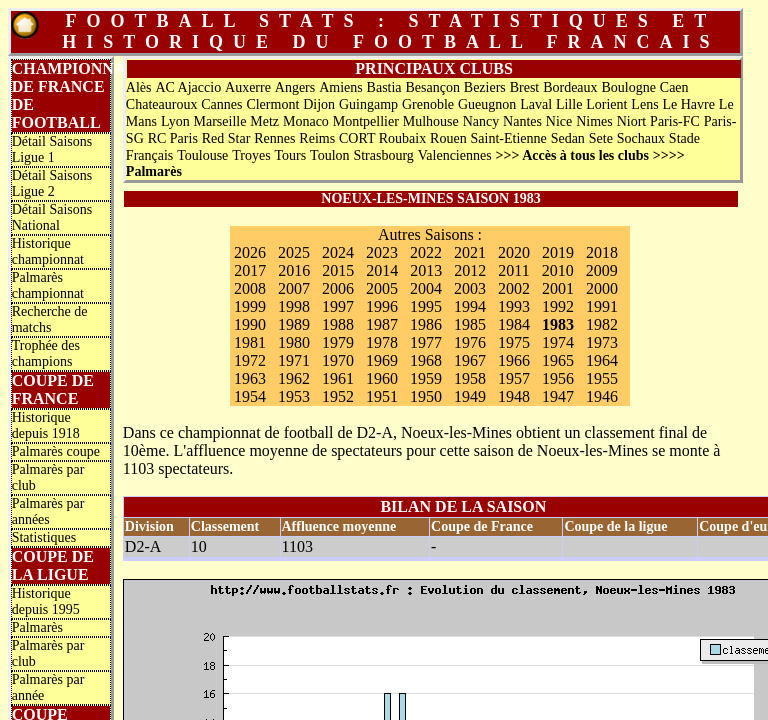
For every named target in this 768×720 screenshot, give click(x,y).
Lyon (175, 121)
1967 (470, 360)
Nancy (481, 121)
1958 (470, 378)
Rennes (274, 138)
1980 (294, 342)
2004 (426, 288)
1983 (558, 324)
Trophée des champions (46, 353)
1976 (470, 342)
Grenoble (428, 104)
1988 (338, 324)
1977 (426, 342)
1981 (250, 342)
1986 (426, 324)
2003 (470, 288)
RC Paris (173, 138)
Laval (536, 104)
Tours (291, 155)
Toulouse (202, 155)
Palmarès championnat (48, 285)
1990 (250, 324)
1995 (426, 306)
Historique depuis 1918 (46, 425)
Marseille (220, 121)
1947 (558, 396)
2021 (470, 252)
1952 (338, 396)
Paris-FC (675, 121)
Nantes (522, 121)
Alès (139, 87)
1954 (250, 396)
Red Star (226, 138)
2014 (382, 270)
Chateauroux (162, 104)
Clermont (272, 104)
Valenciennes (455, 155)
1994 (470, 306)
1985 (470, 324)
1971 (294, 360)
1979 (338, 342)
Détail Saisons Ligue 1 (52, 149)
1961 (338, 378)
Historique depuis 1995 (46, 601)
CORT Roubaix (382, 138)
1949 (470, 396)
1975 (514, 342)
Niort (632, 121)
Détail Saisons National (52, 217)
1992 (558, 306)
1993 (514, 306)
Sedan (568, 138)
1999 (250, 306)
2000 (602, 288)
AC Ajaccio (188, 87)
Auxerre (248, 87)
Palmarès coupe (56, 451)
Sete (601, 138)
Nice (559, 121)
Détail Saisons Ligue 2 (52, 183)
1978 (382, 342)
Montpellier (366, 121)
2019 (558, 252)
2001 (558, 288)
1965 (558, 360)
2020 (514, 252)
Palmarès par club (48, 477)
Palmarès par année (48, 687)
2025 (294, 252)
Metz (264, 121)
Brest (525, 87)
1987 (382, 324)
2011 (513, 270)
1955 (602, 378)
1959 (426, 378)
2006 (338, 288)
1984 (514, 324)
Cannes (221, 104)
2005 (382, 288)
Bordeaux (570, 87)
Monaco (306, 121)
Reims (317, 138)
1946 (602, 396)
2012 (470, 270)
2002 (514, 288)
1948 (514, 396)
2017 (250, 270)
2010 (558, 270)
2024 (338, 252)
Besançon (432, 87)
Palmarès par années (48, 511)
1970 (338, 360)
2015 (338, 270)
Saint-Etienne (509, 138)
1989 (294, 324)
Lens (644, 104)
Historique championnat (48, 251)
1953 (294, 396)
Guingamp (368, 104)
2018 (602, 252)
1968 (426, 360)
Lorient (606, 104)
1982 (602, 324)
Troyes (251, 155)
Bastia (384, 87)
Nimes (594, 121)
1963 (250, 378)
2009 (602, 270)
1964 (602, 360)
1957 (514, 378)
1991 (602, 306)
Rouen (448, 138)
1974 (558, 342)
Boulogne (628, 87)
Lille (569, 104)
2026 (250, 252)
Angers (295, 87)
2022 (426, 252)
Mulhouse (431, 121)
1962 (294, 378)
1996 (382, 306)
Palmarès (37, 627)
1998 (294, 306)
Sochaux (641, 138)
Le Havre (688, 104)
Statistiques (44, 537)
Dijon (319, 104)
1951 (382, 396)
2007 (294, 288)
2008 (250, 288)
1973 (602, 342)
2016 (294, 270)
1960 (382, 378)
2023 (382, 252)
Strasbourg (383, 155)
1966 (514, 360)
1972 (250, 360)
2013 (426, 270)
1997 (338, 306)
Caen (674, 87)
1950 (426, 396)
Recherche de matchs (50, 319)
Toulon (329, 155)
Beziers (485, 87)
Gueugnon (487, 104)
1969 (382, 360)
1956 (558, 378)
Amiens (341, 87)
